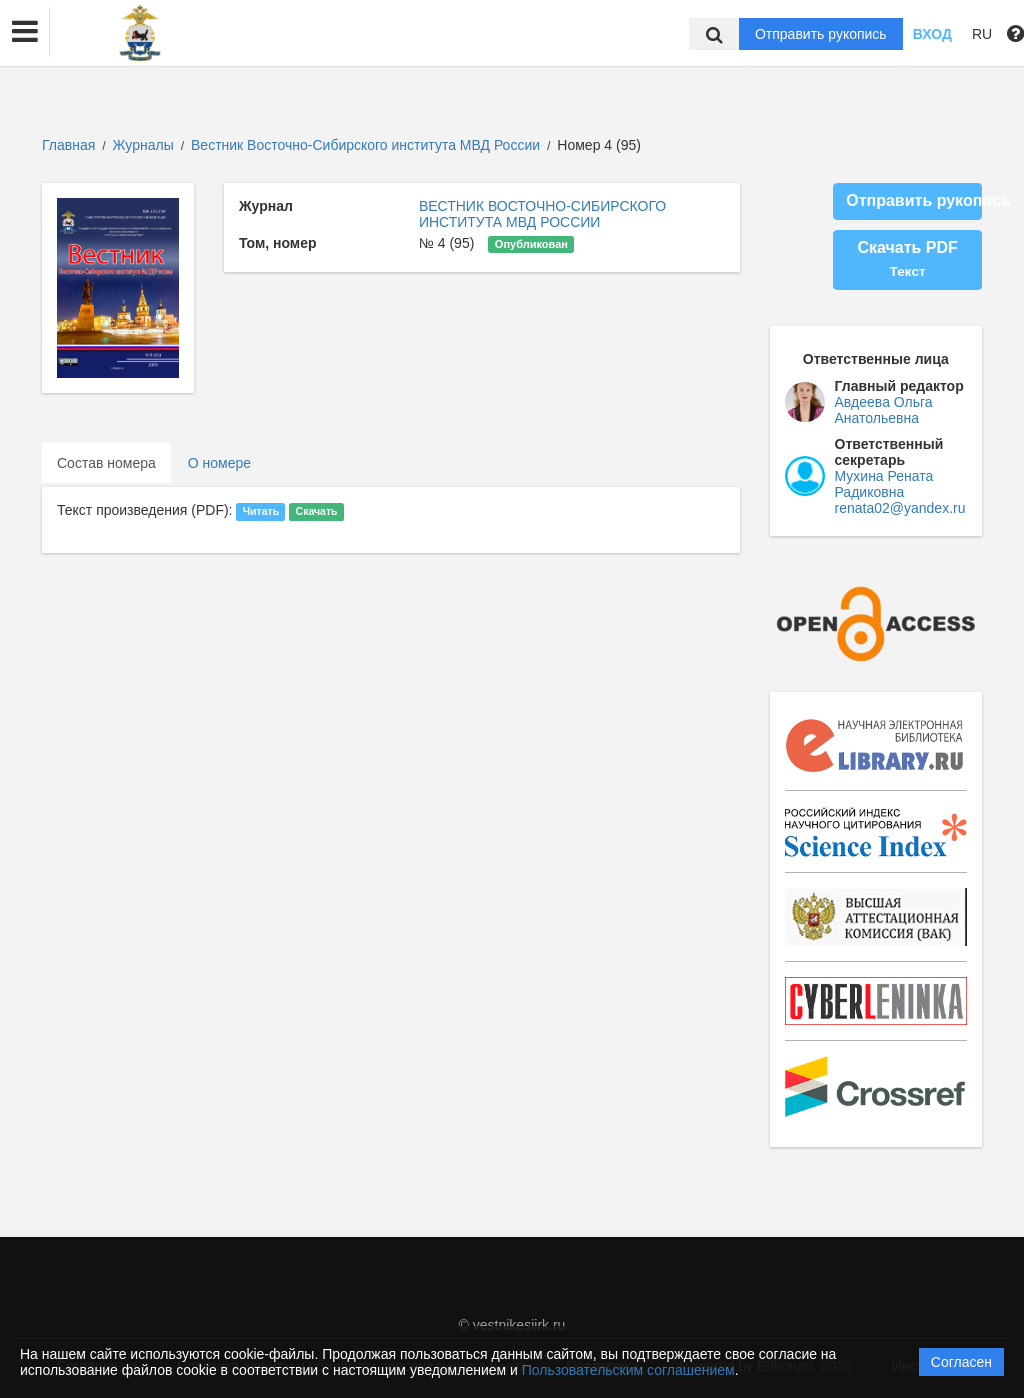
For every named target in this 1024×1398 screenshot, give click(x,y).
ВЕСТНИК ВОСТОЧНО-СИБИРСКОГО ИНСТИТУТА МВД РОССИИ (542, 214)
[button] (25, 32)
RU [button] (982, 34)
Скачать (317, 511)
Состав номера (106, 463)
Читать (261, 511)
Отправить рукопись (821, 34)
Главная (68, 145)
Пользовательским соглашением (628, 1370)
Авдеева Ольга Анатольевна (884, 410)
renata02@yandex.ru (900, 508)
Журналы (143, 145)
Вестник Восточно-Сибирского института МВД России (367, 145)
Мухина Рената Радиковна (884, 484)
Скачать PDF (907, 259)
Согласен (961, 1362)
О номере (219, 463)
